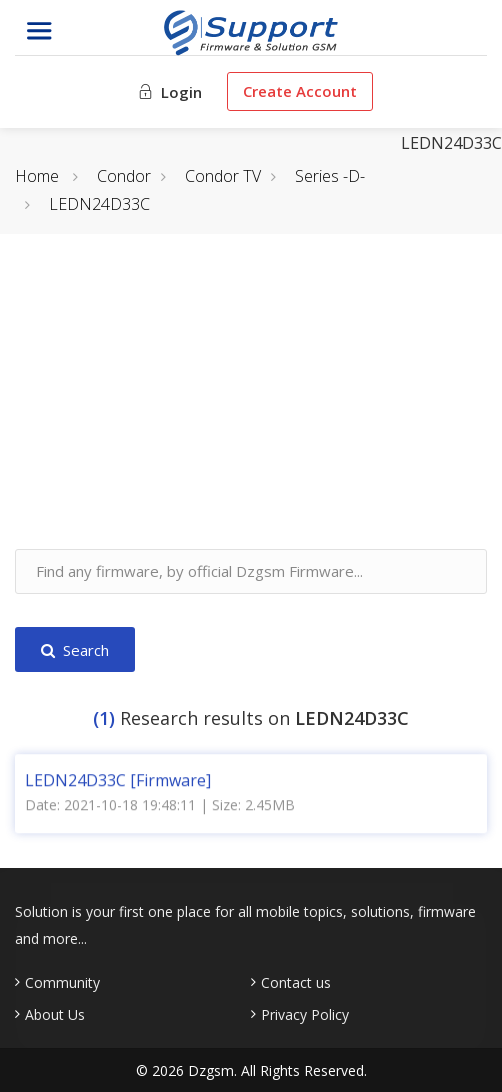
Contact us (296, 983)
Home (37, 176)
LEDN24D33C (99, 204)
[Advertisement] (251, 409)
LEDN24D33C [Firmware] (118, 776)
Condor (124, 176)
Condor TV (223, 176)
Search (75, 650)
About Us (55, 1015)
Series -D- (330, 176)
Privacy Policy (305, 1015)
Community (62, 983)
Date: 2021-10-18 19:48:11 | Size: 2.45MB (160, 800)
